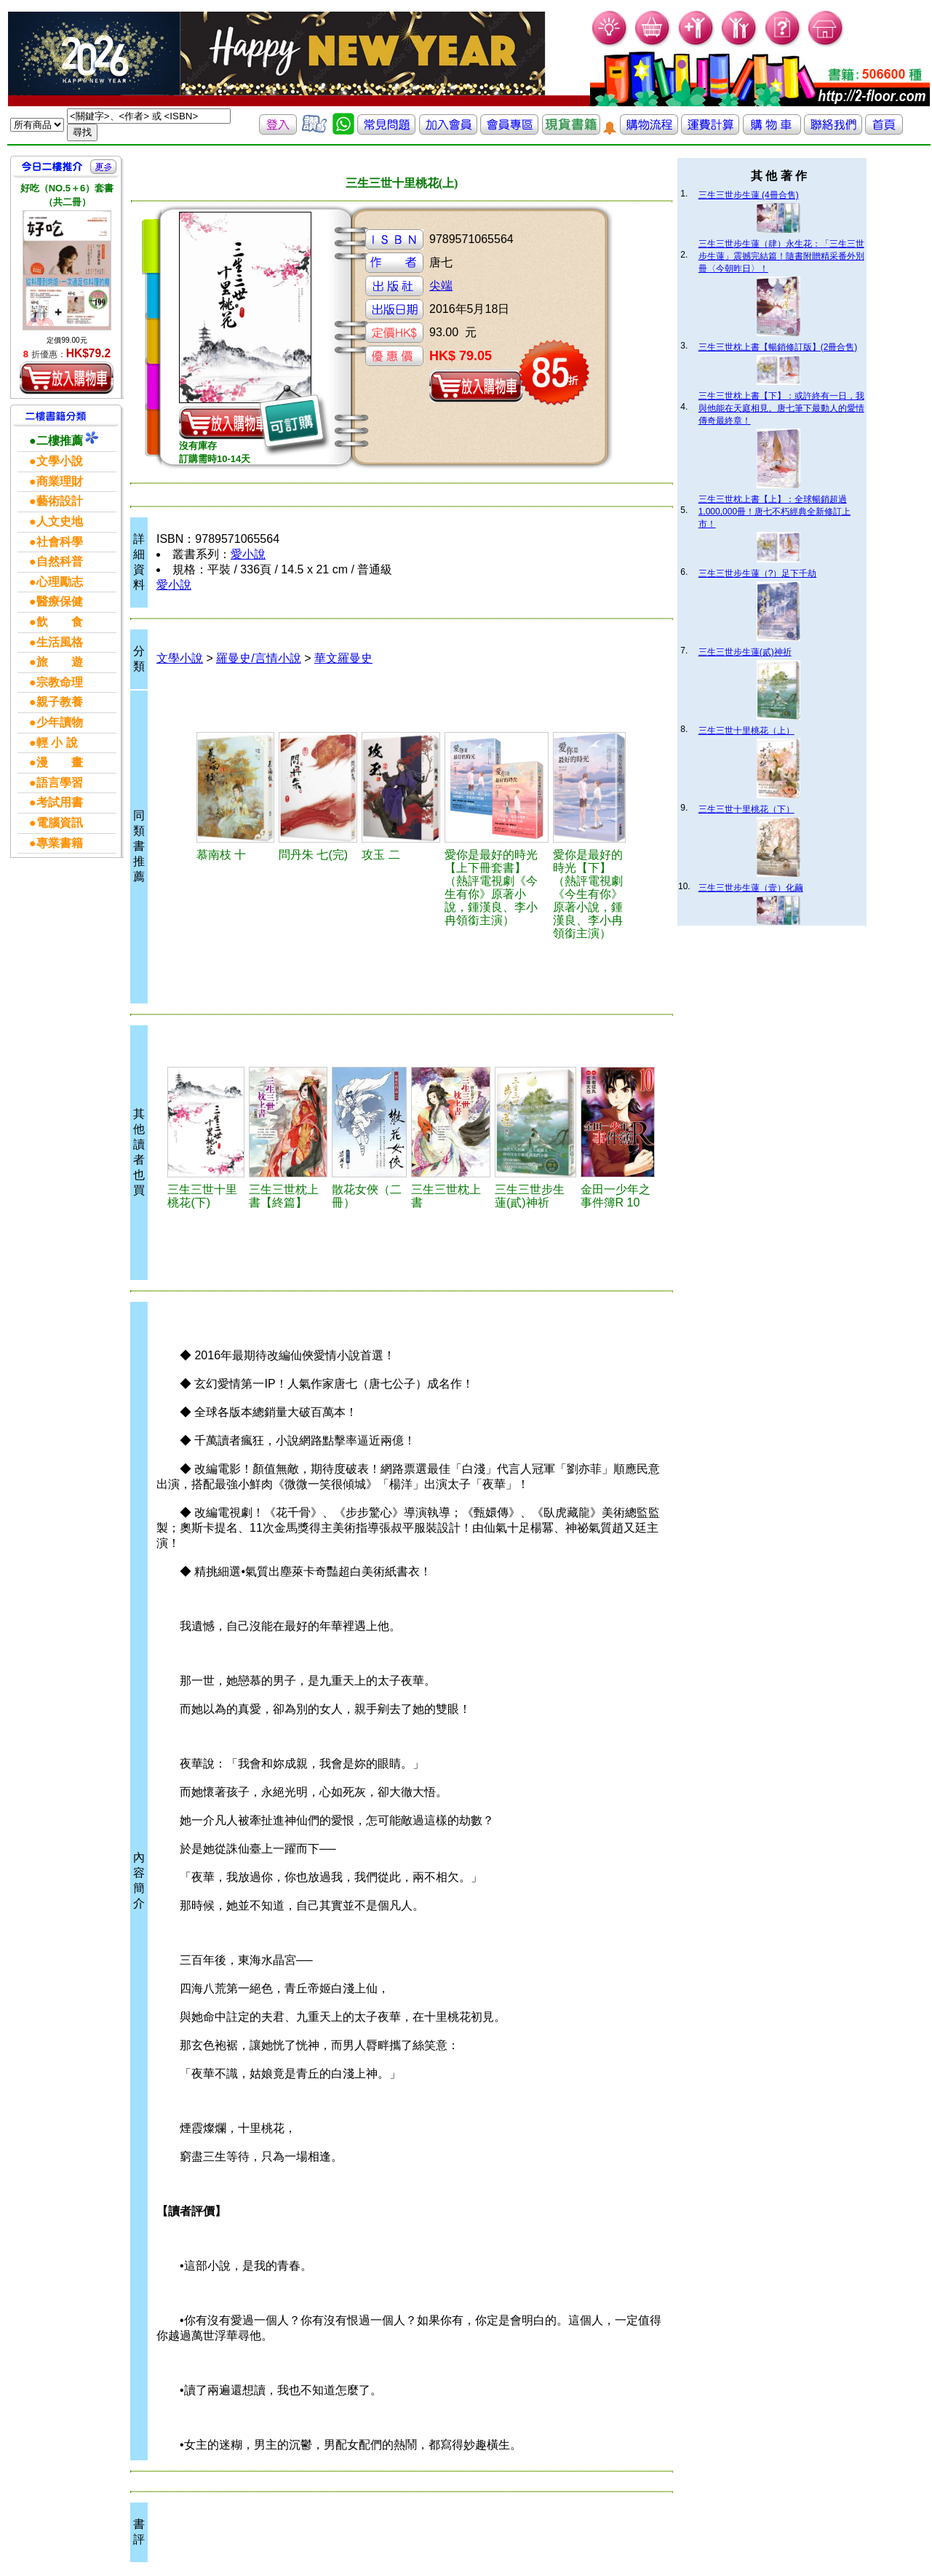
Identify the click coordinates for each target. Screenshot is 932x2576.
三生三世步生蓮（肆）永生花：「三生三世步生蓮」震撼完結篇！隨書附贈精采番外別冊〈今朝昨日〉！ (781, 256)
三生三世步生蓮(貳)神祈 (745, 652)
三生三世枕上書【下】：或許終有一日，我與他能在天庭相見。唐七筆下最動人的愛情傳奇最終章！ (781, 408)
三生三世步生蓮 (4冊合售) (748, 195)
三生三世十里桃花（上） (746, 731)
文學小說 (179, 658)
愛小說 (248, 554)
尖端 (441, 285)
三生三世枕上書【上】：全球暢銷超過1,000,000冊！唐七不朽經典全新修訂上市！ (774, 511)
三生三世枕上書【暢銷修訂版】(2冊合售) (778, 347)
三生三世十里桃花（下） (746, 809)
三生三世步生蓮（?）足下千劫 (757, 573)
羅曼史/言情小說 (258, 658)
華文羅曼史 (343, 658)
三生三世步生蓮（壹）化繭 (750, 888)
